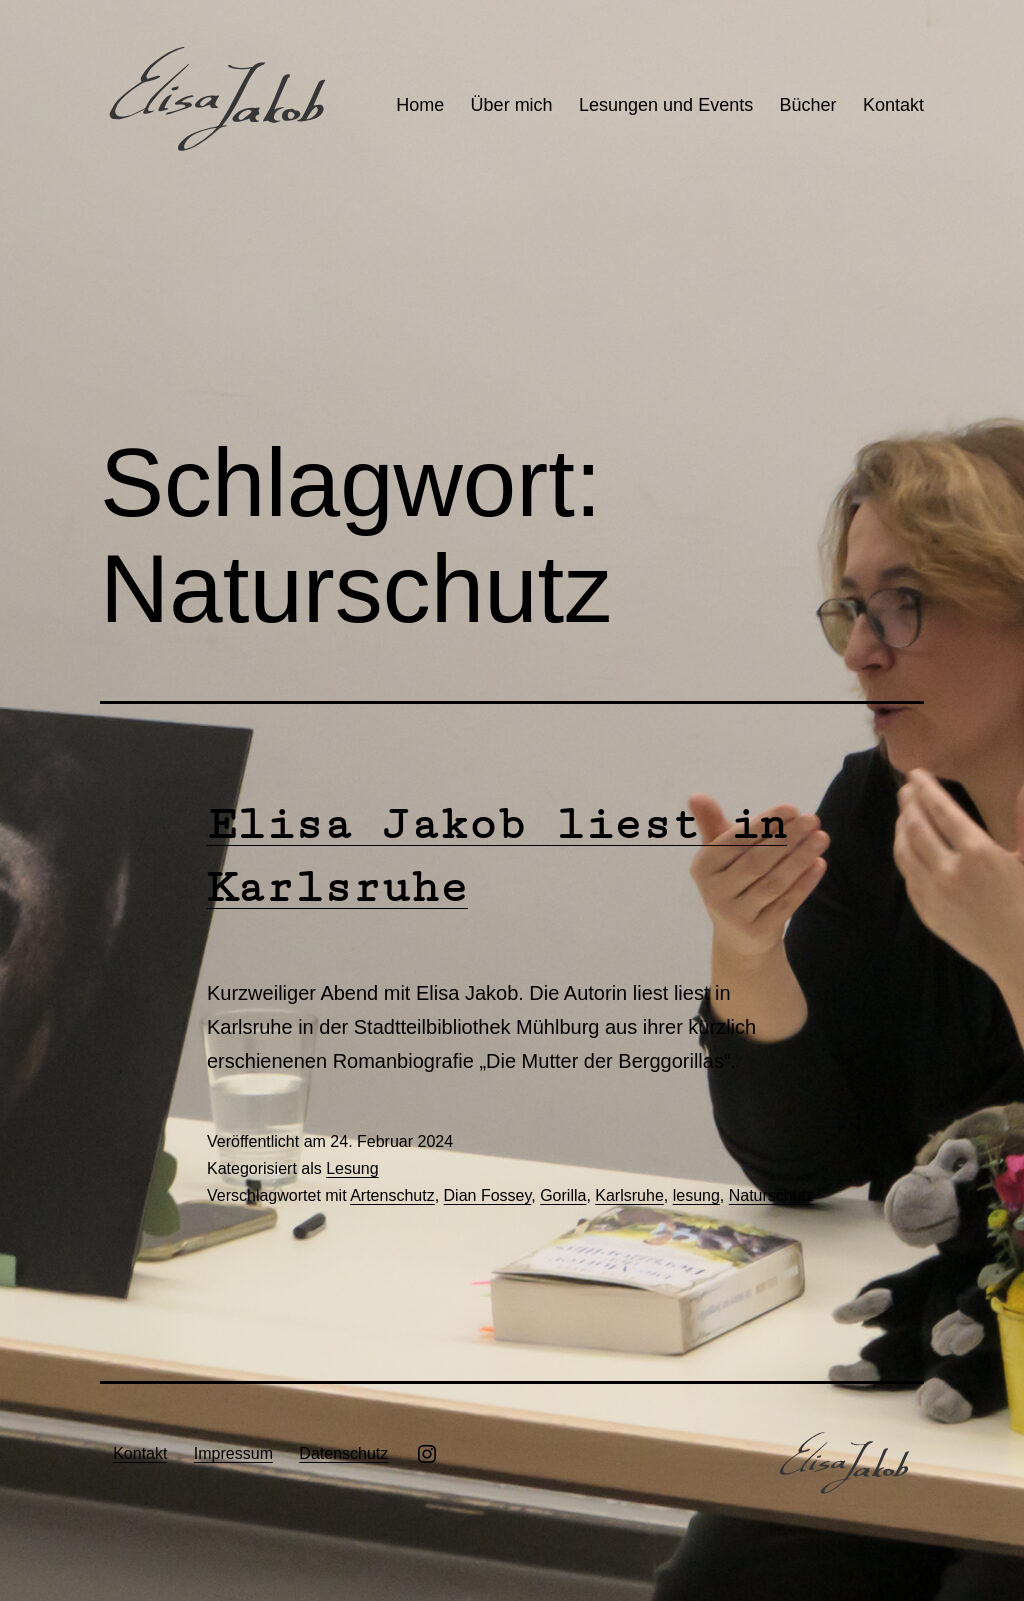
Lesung (352, 1168)
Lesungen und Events (666, 105)
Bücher (808, 105)
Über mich (512, 105)
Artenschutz (392, 1195)
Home (420, 105)
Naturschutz (771, 1195)
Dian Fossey (488, 1195)
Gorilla (563, 1195)
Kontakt (893, 105)
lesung (696, 1195)
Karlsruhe (629, 1195)
